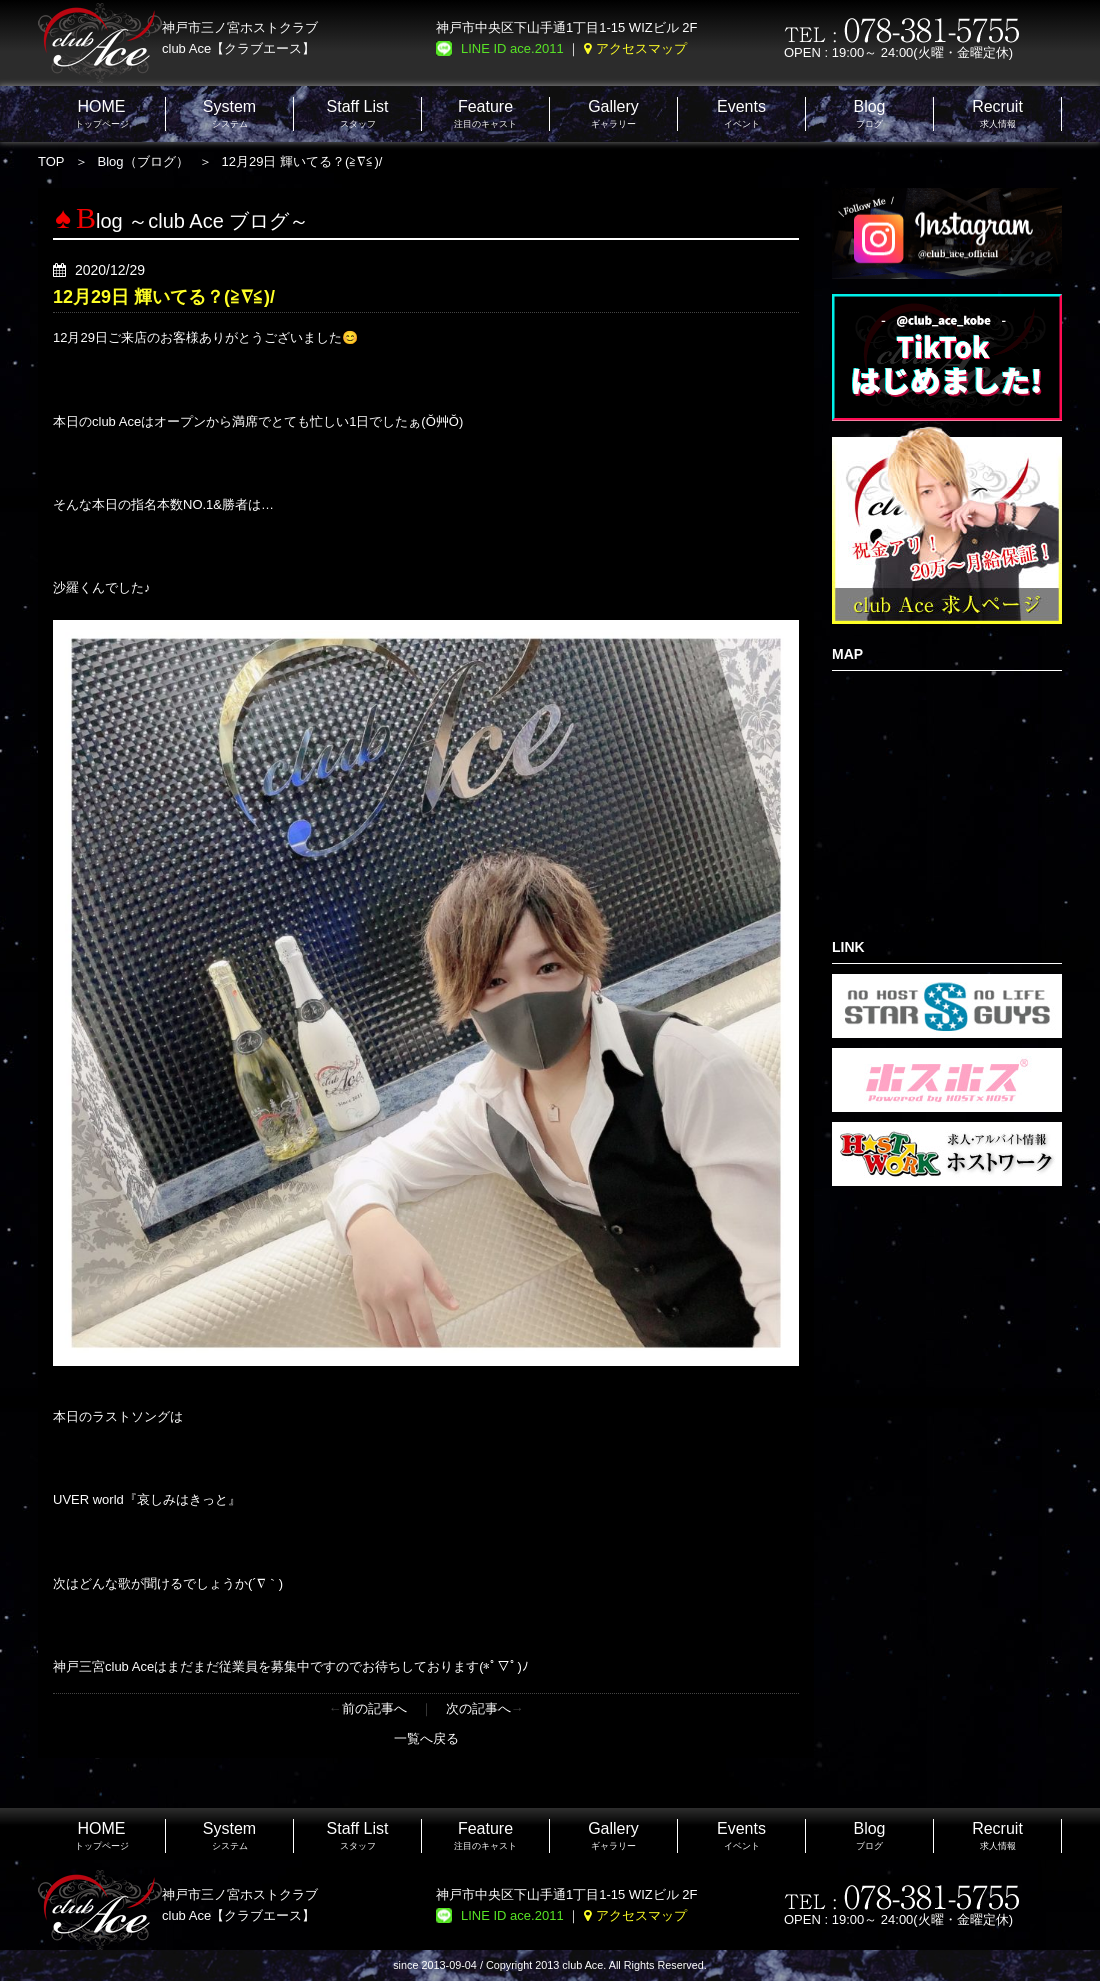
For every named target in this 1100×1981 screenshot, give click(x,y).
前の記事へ (374, 1708)
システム (229, 113)
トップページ (102, 113)
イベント (741, 113)
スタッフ (358, 113)
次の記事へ (478, 1708)
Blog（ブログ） (143, 161)
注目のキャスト (485, 113)
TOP (51, 161)
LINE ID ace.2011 (512, 48)
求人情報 (997, 113)
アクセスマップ (641, 48)
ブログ (869, 113)
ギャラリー (613, 113)
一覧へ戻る (426, 1738)
